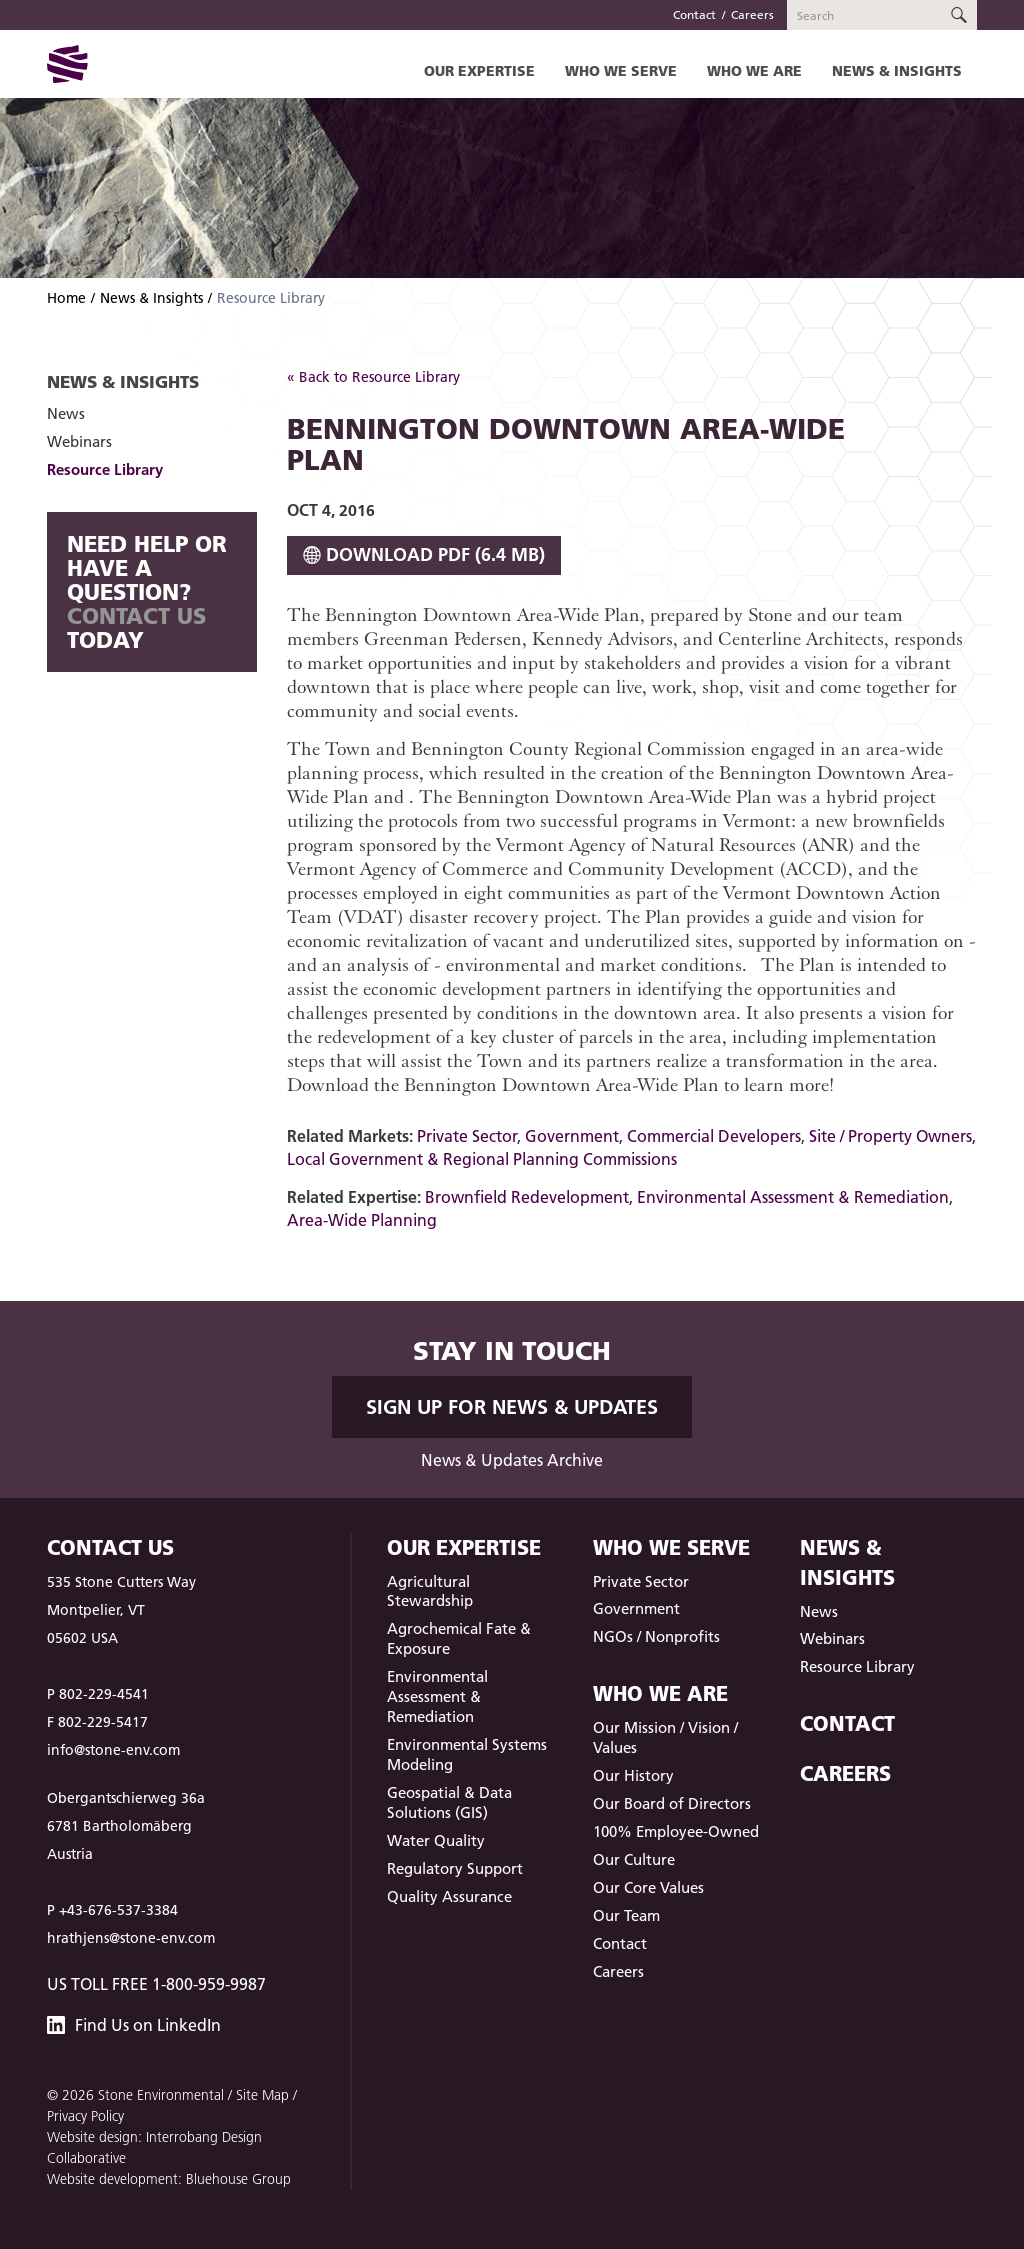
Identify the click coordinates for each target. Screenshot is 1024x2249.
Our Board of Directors (672, 1803)
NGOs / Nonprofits (656, 1636)
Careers (752, 14)
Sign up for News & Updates (512, 1407)
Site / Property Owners (890, 1136)
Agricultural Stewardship (430, 1591)
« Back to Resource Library (373, 377)
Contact (694, 14)
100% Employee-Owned (676, 1831)
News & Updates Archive (512, 1460)
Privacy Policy (85, 2116)
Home (66, 298)
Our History (633, 1775)
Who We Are (754, 70)
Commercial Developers (714, 1136)
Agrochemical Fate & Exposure (459, 1638)
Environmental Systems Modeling (467, 1754)
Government (572, 1136)
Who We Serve (621, 70)
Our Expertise (479, 70)
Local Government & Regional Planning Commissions (482, 1159)
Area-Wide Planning (362, 1220)
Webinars (79, 441)
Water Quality (436, 1840)
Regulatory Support (455, 1868)
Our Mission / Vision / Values (665, 1737)
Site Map (262, 2095)
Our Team (626, 1915)
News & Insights (897, 70)
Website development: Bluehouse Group (169, 2179)
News (66, 413)
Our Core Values (648, 1887)
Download (424, 554)
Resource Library (105, 469)
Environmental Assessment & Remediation (793, 1197)
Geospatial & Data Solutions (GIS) (449, 1802)
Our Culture (634, 1859)
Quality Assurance (449, 1896)
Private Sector (467, 1136)
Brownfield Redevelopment (527, 1197)
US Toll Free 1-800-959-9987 (156, 1984)
